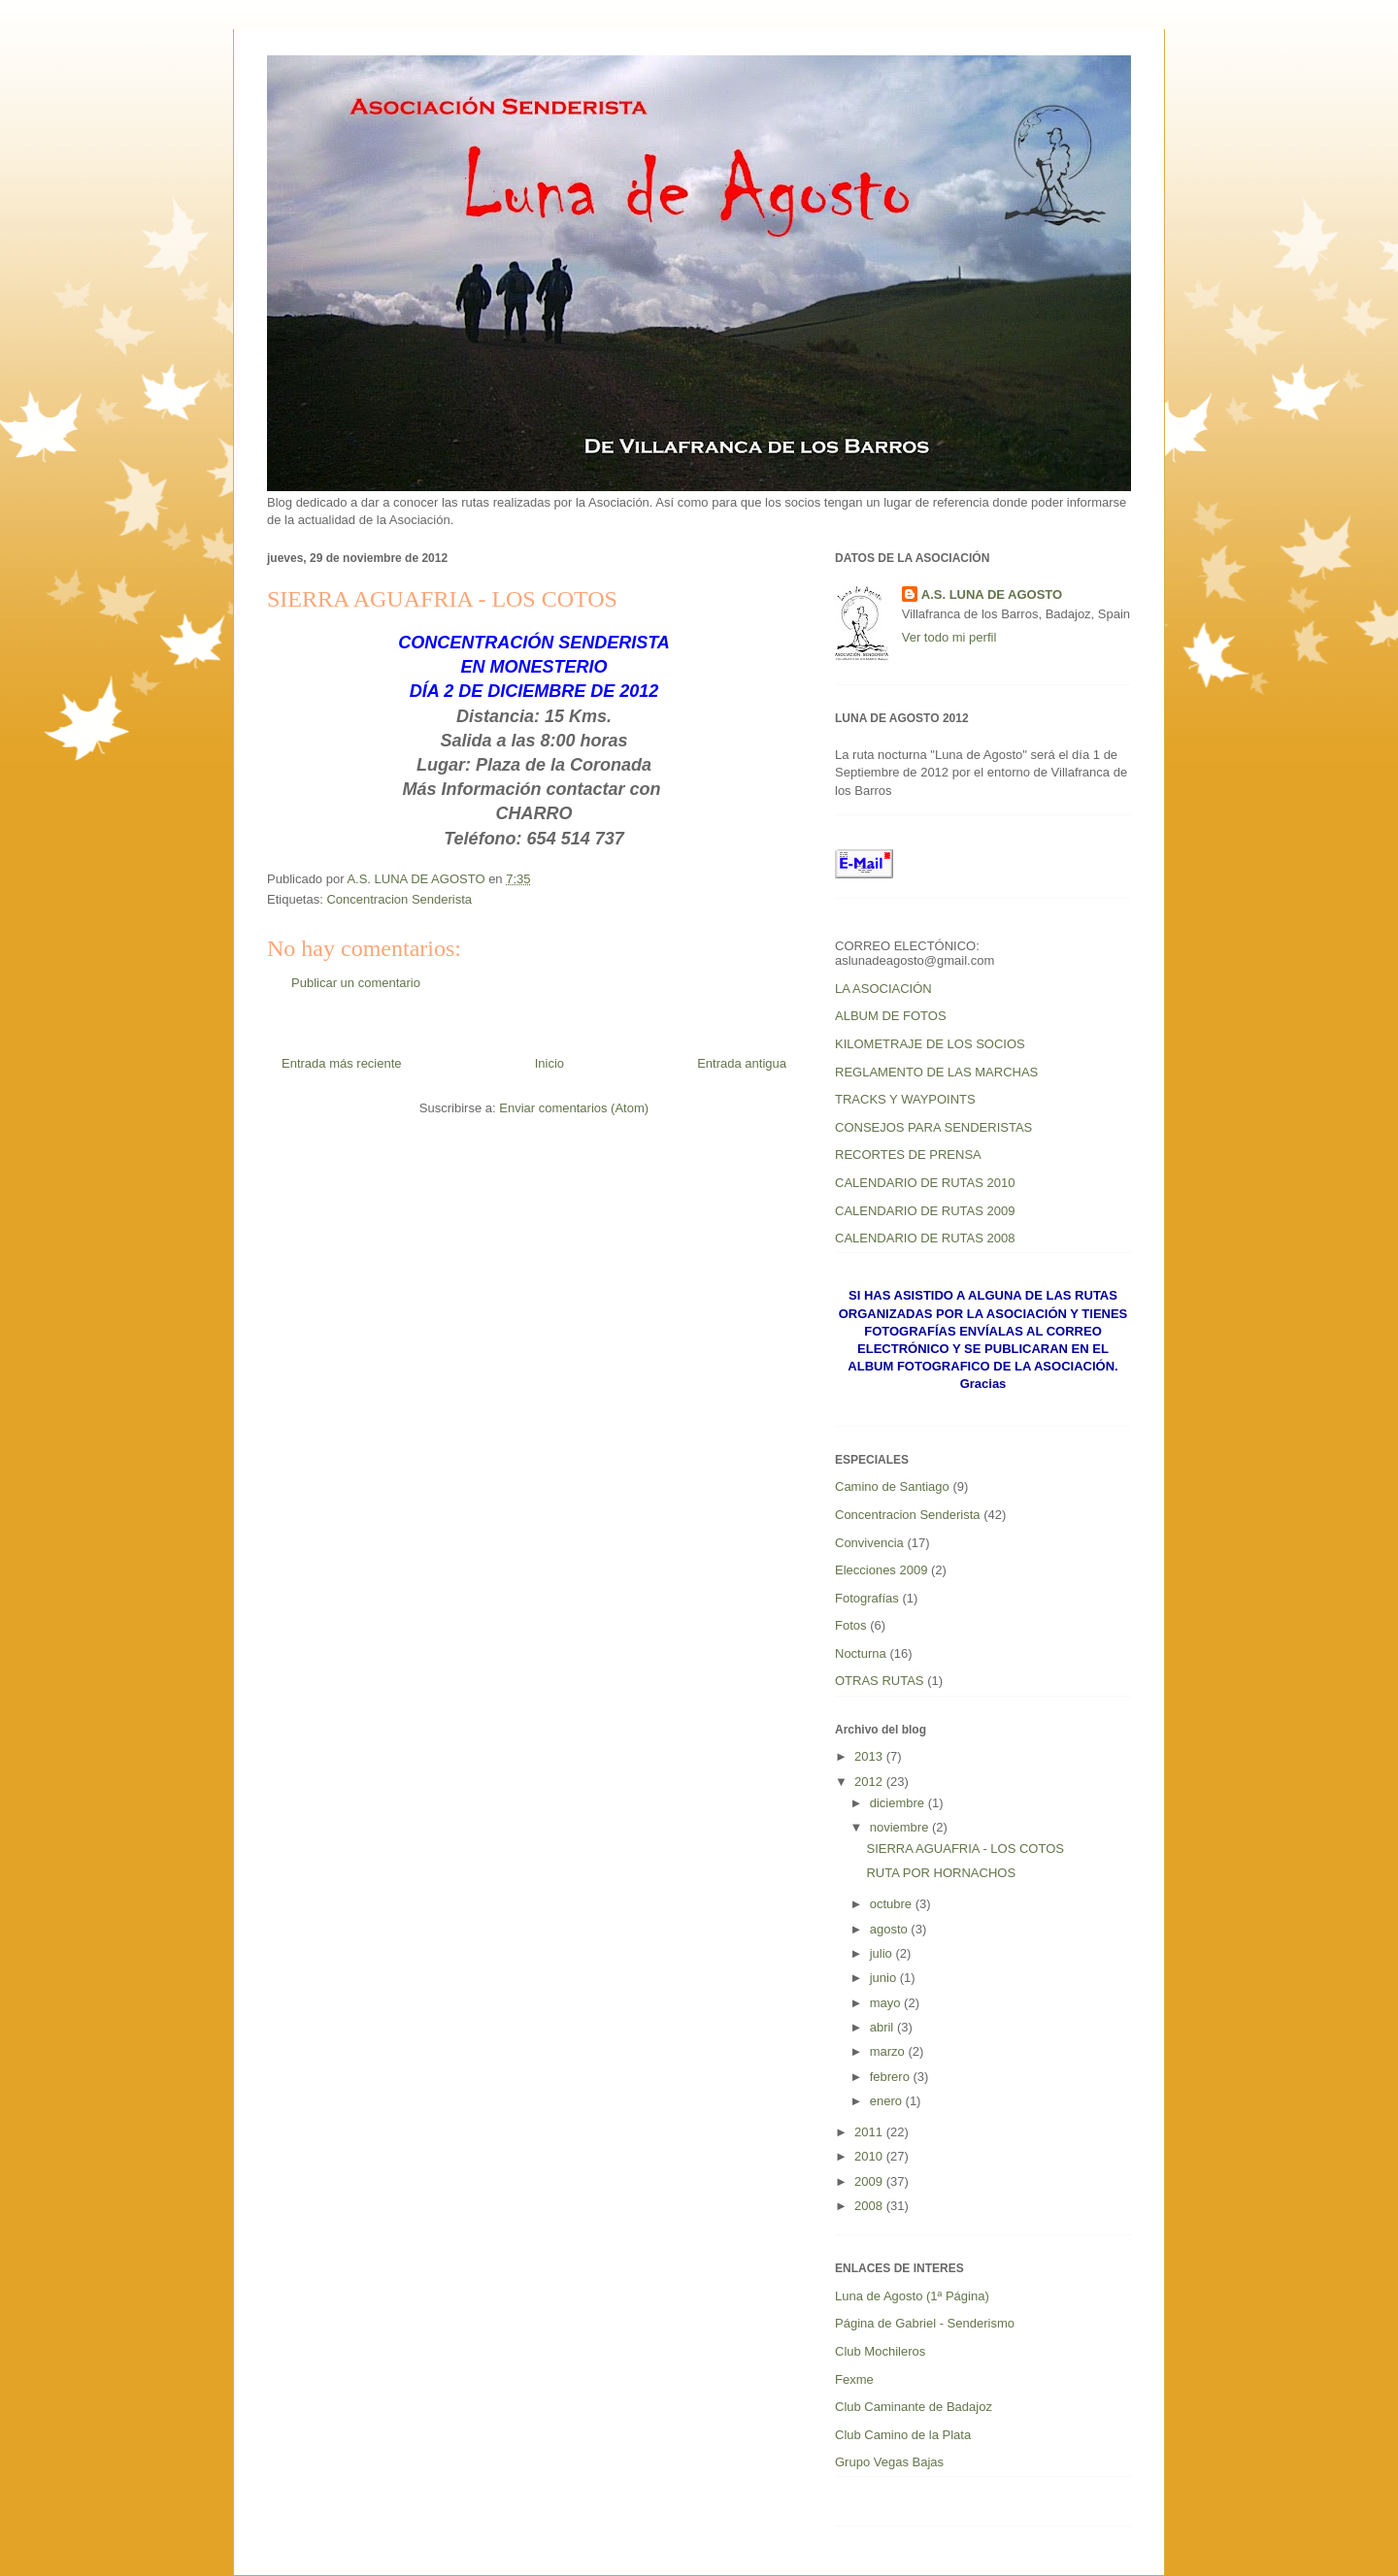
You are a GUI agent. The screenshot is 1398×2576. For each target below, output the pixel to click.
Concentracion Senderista (399, 899)
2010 (870, 2156)
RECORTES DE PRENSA (908, 1154)
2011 (870, 2132)
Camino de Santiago (892, 1486)
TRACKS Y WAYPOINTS (905, 1099)
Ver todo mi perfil (949, 637)
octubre (892, 1904)
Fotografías (867, 1598)
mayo (887, 2003)
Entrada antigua (741, 1063)
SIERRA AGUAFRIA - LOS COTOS (964, 1848)
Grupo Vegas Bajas (889, 2462)
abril (883, 2027)
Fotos (851, 1625)
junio (885, 1977)
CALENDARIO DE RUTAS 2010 (925, 1182)
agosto (891, 1929)
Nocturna (860, 1653)
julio (883, 1953)
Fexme (854, 2379)
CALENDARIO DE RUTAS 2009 (925, 1211)
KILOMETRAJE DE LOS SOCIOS (930, 1044)
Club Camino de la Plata (903, 2434)
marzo (889, 2051)
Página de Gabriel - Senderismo (925, 2323)
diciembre (899, 1803)
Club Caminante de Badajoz (913, 2406)
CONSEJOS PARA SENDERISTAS (933, 1127)
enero (888, 2101)
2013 (870, 1756)
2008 (870, 2205)
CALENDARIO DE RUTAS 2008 (925, 1238)
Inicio (549, 1063)
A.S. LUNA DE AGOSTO (991, 594)
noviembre (901, 1827)
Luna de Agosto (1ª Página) (912, 2296)
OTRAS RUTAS (879, 1680)
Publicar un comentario (355, 982)
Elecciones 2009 (881, 1570)
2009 (870, 2181)
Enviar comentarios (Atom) (574, 1108)
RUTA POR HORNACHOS (940, 1873)
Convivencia (869, 1543)
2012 (870, 1781)
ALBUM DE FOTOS (891, 1015)
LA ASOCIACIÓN (883, 988)
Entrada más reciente (342, 1063)
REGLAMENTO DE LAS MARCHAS (936, 1072)
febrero (892, 2076)
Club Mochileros (880, 2351)
